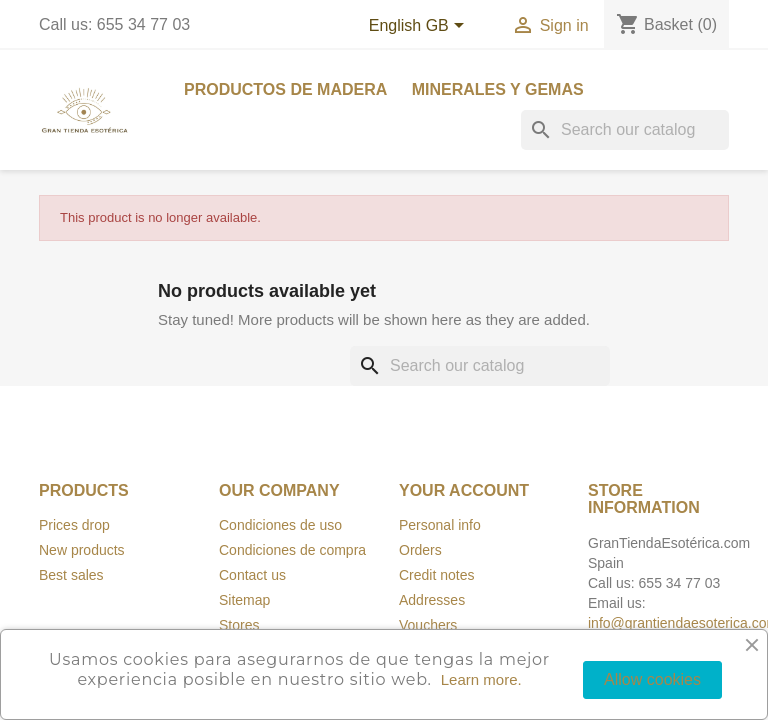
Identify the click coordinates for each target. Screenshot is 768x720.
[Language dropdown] (420, 27)
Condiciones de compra (292, 550)
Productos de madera (285, 89)
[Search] (625, 130)
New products (82, 550)
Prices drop (74, 525)
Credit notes (436, 575)
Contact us (252, 575)
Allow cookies (652, 679)
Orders (420, 550)
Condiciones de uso (280, 525)
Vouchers (428, 625)
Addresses (432, 600)
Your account (464, 490)
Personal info (440, 525)
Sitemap (244, 600)
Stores (239, 625)
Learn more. (481, 679)
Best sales (71, 575)
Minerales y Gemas (498, 89)
